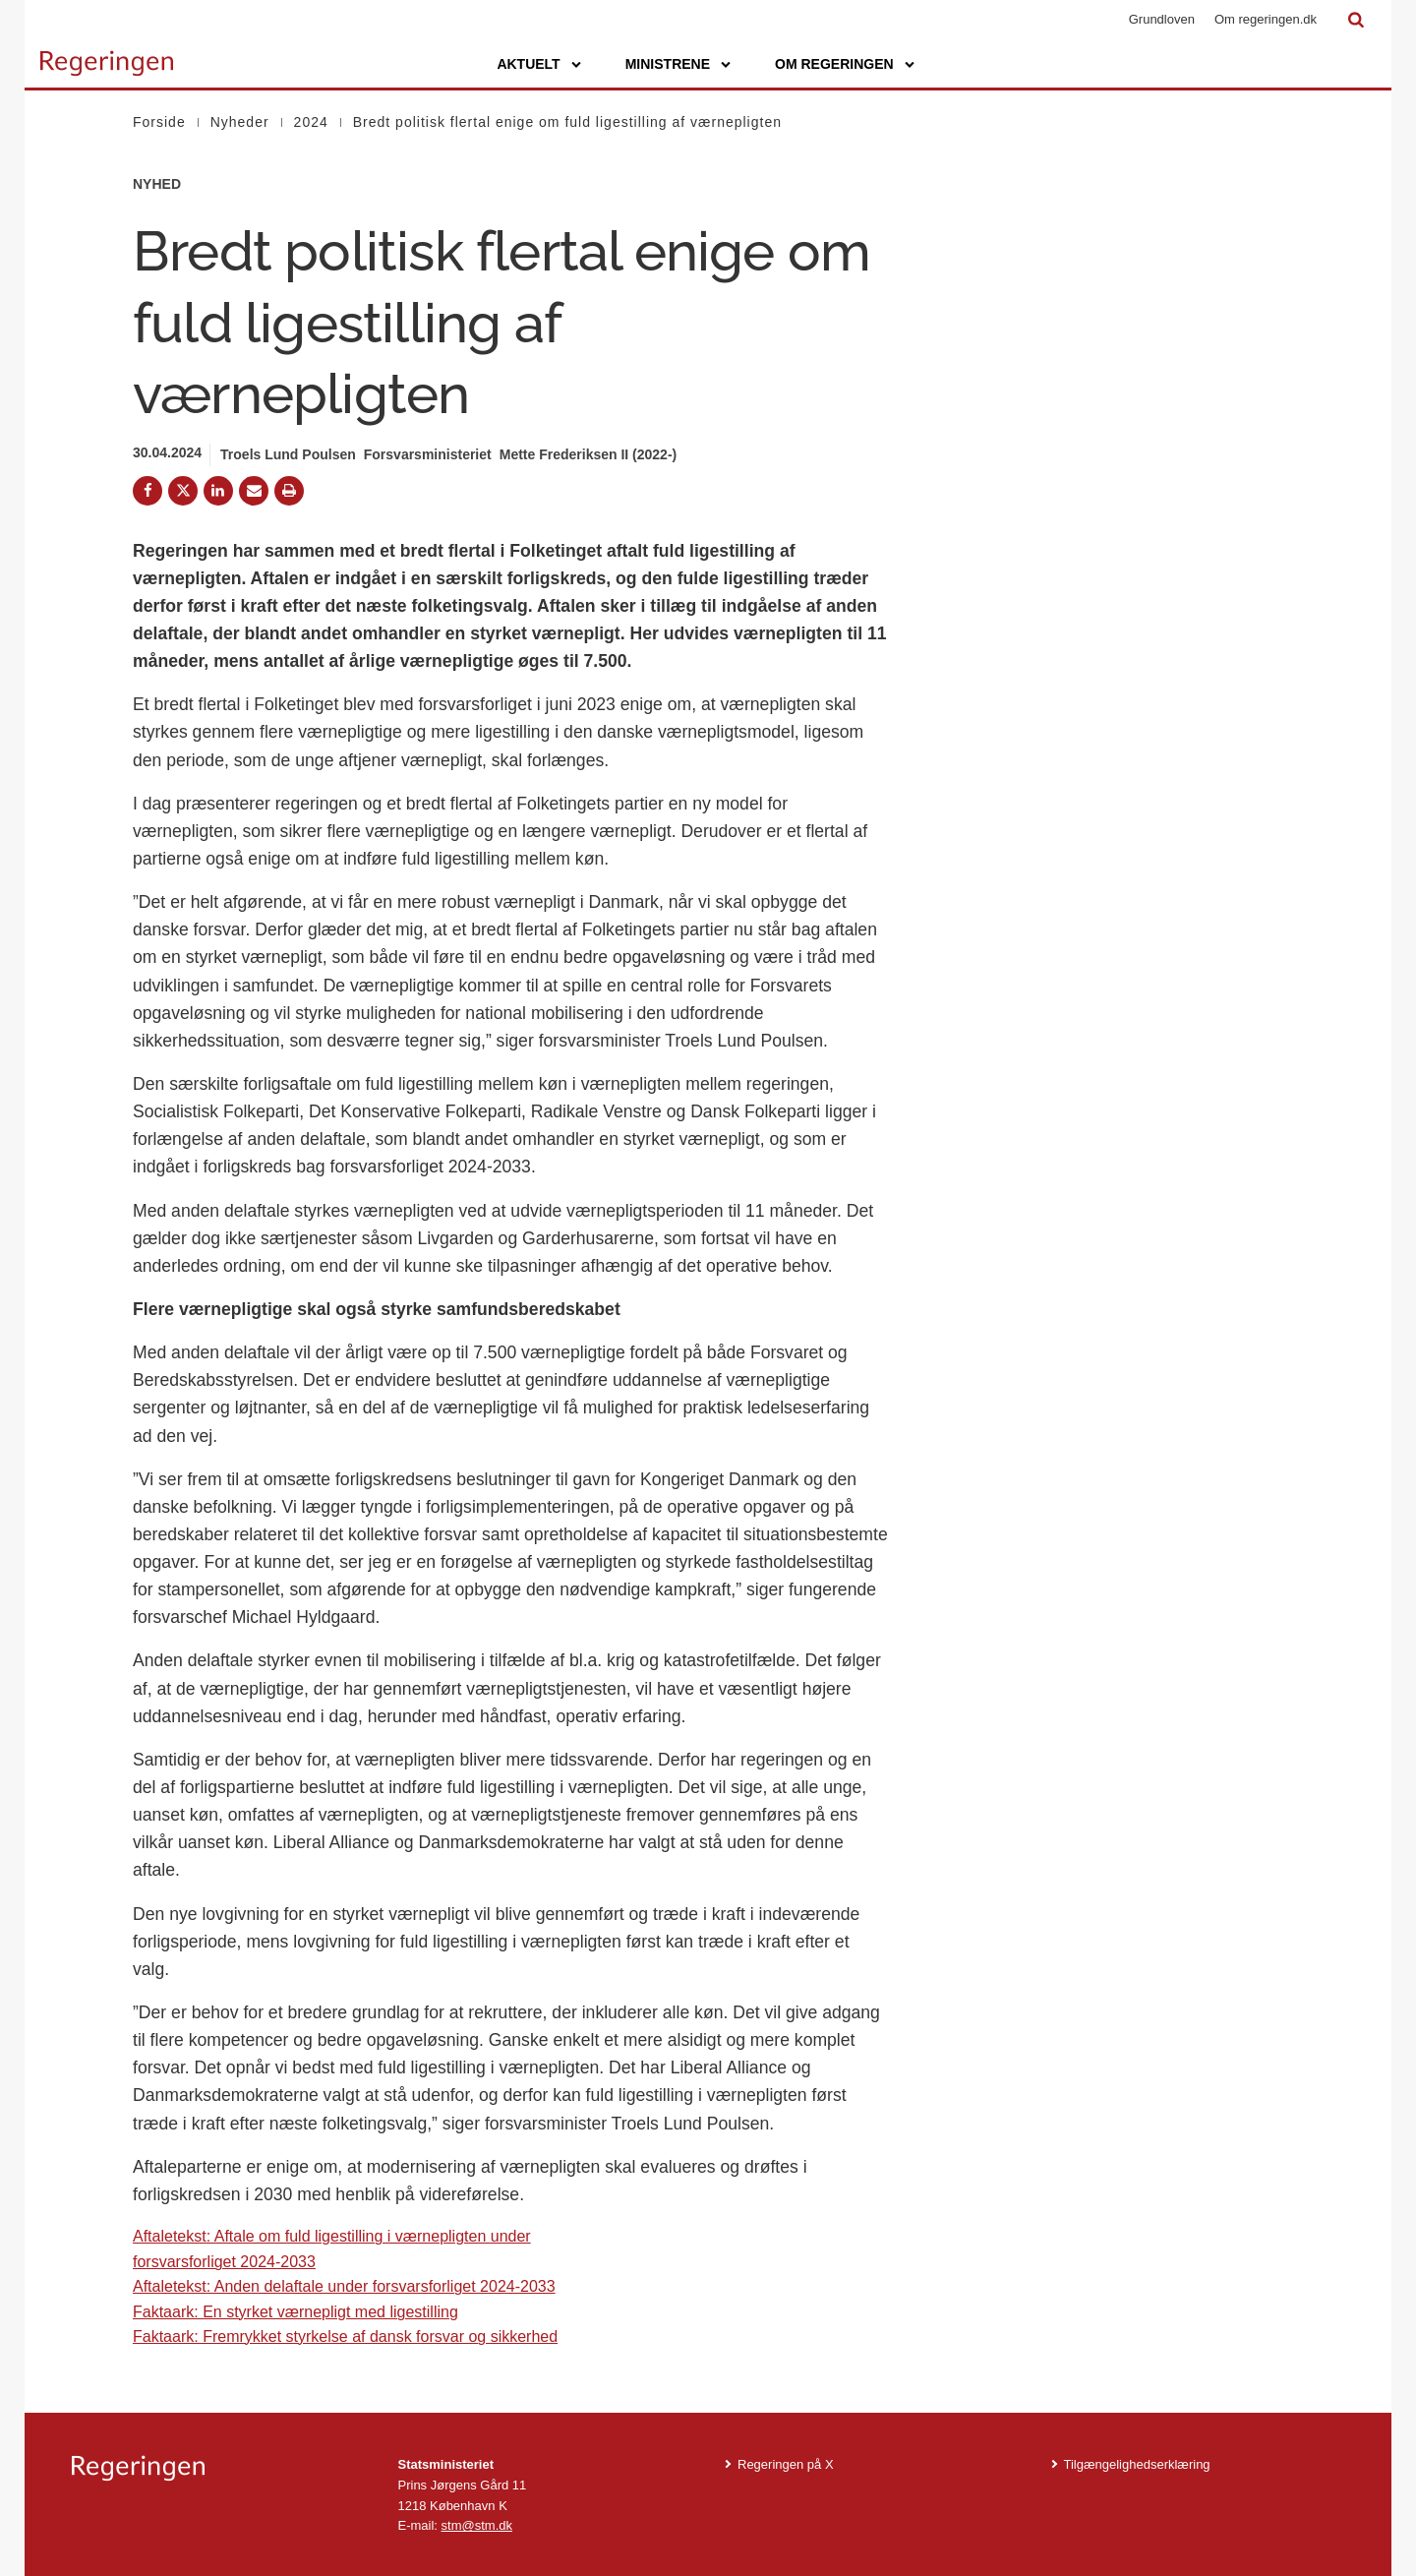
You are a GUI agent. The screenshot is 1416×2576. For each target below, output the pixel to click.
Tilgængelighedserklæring (1137, 2464)
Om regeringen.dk (1265, 19)
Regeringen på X (786, 2464)
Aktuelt (528, 64)
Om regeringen (834, 64)
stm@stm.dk (477, 2525)
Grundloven (1162, 19)
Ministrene (667, 64)
